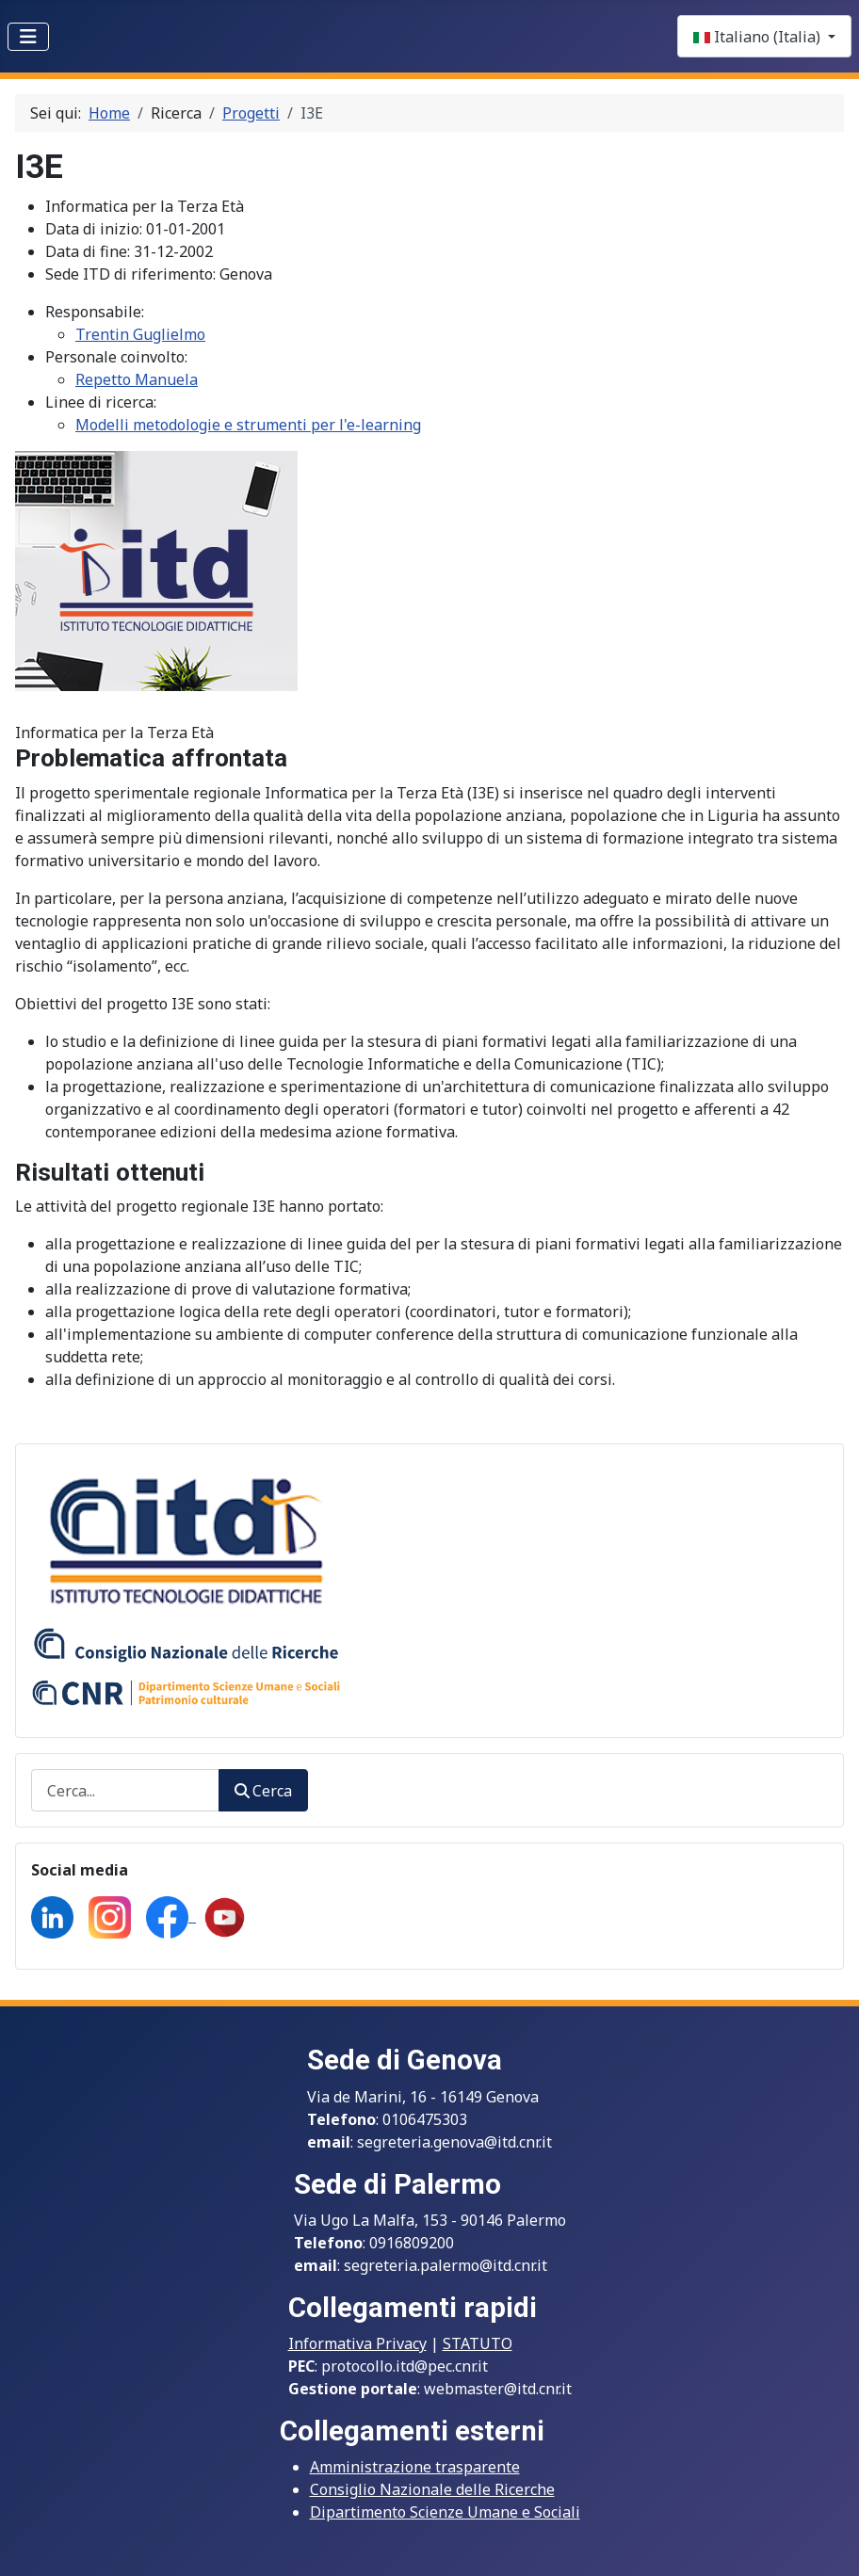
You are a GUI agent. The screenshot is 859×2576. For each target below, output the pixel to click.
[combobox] (125, 1790)
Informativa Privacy (357, 2343)
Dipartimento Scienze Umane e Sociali (445, 2512)
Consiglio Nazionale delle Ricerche (432, 2489)
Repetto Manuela (136, 379)
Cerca (263, 1790)
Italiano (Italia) (758, 36)
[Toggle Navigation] (28, 37)
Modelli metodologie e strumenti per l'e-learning (248, 424)
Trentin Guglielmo (140, 334)
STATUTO (477, 2343)
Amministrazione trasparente (415, 2466)
